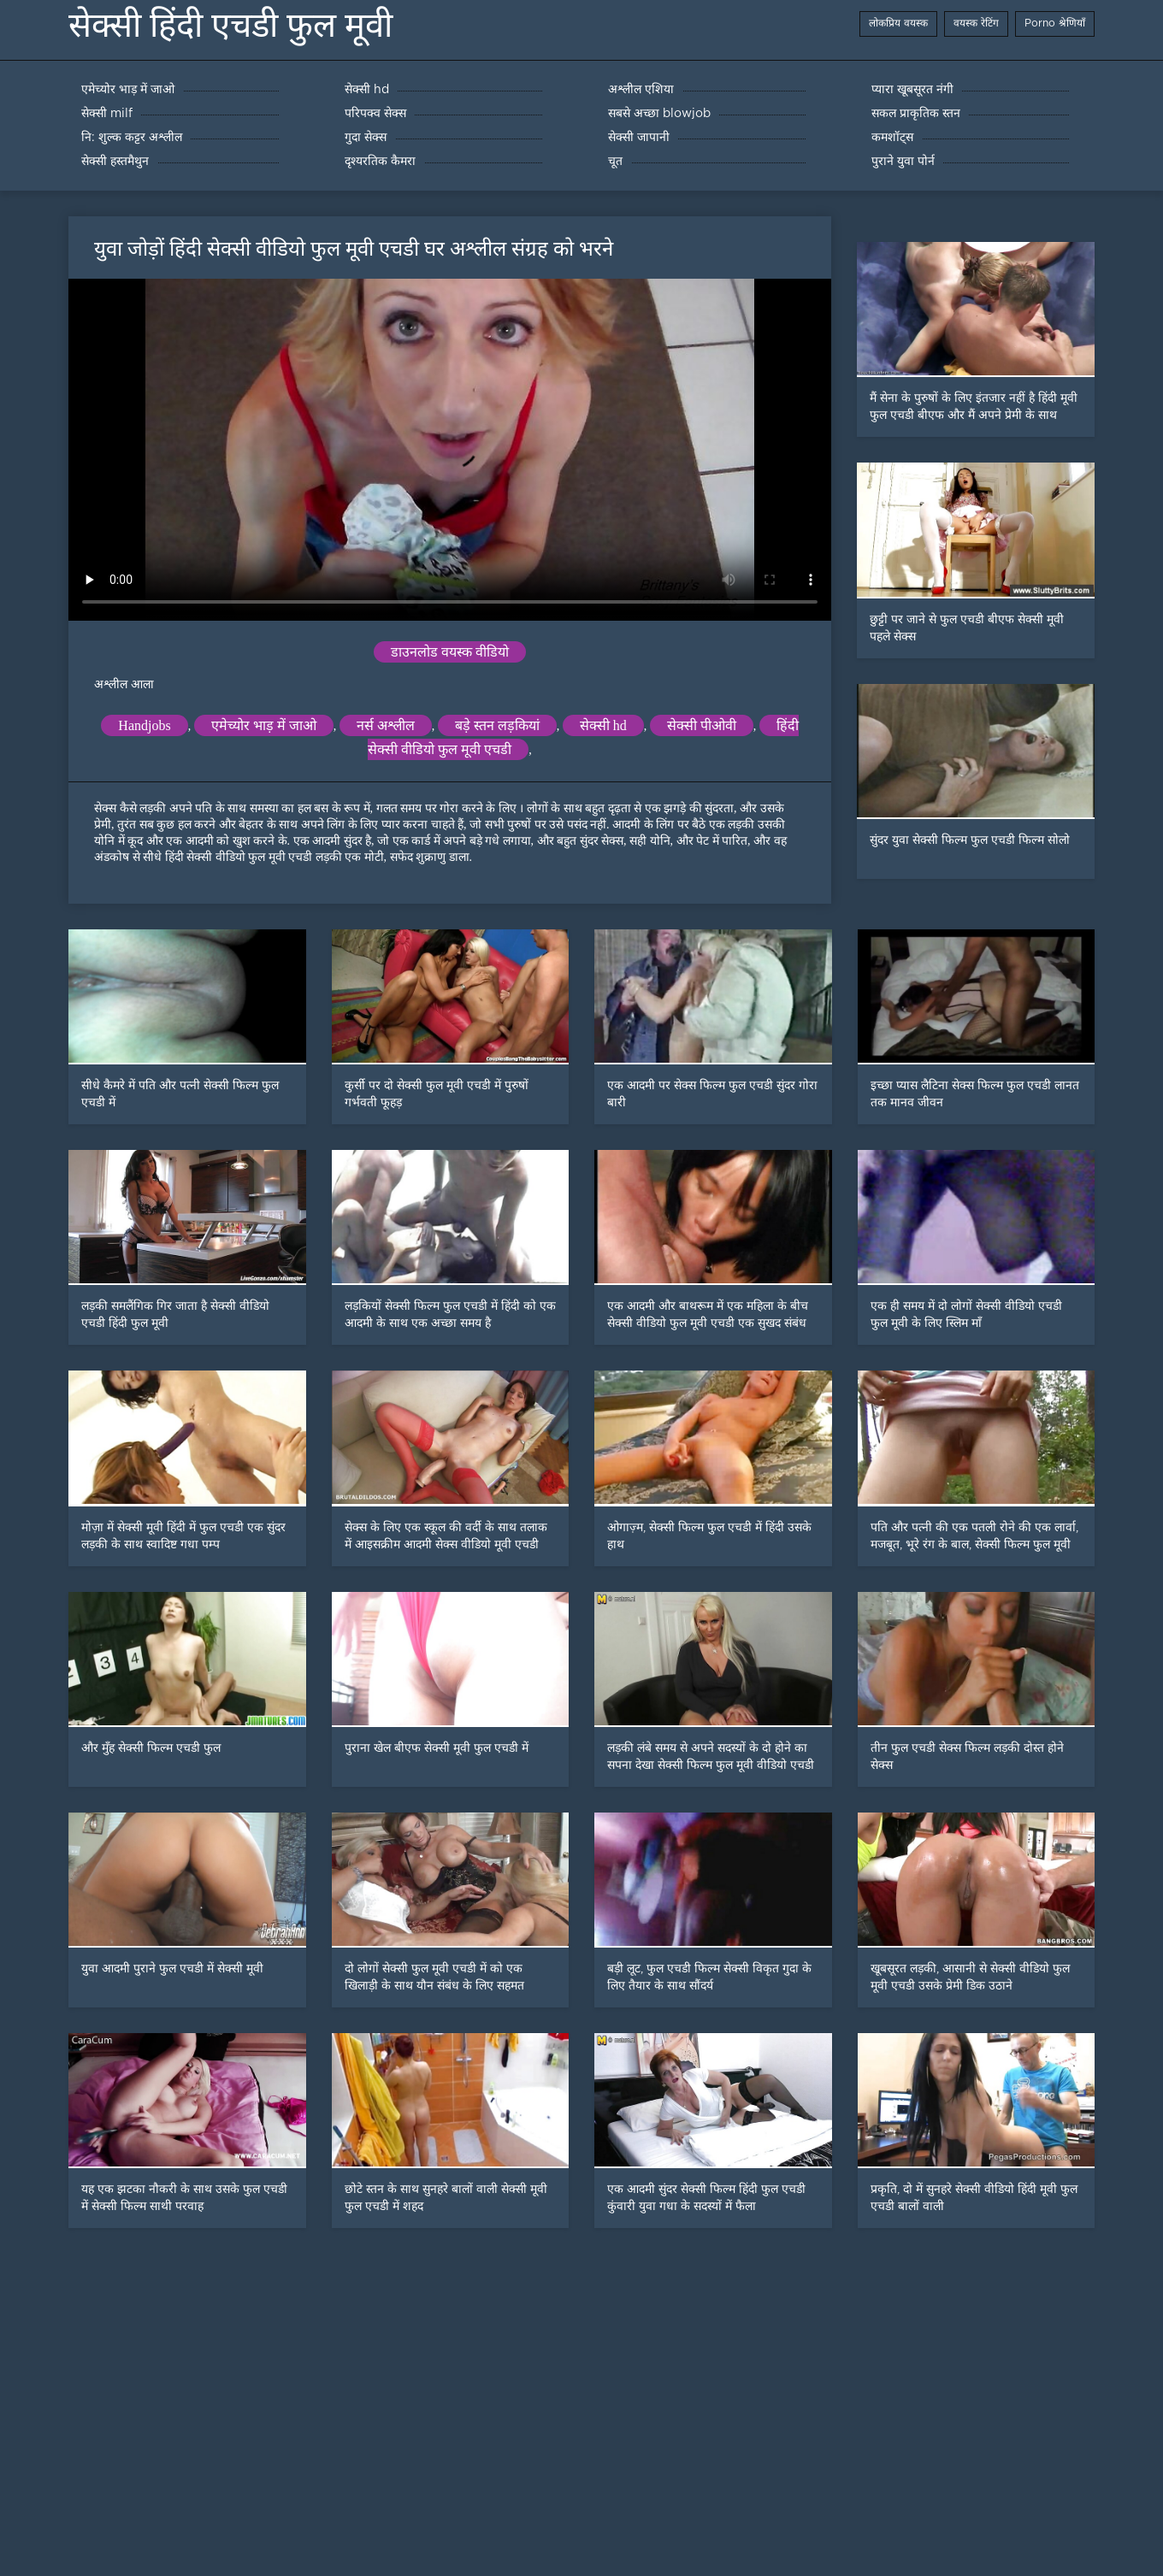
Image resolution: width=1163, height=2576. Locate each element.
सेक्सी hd (603, 725)
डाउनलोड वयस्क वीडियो (450, 652)
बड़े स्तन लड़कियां (497, 725)
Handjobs (144, 725)
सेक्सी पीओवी (701, 725)
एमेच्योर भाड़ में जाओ (263, 725)
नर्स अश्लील (386, 725)
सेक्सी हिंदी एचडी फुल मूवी (230, 25)
